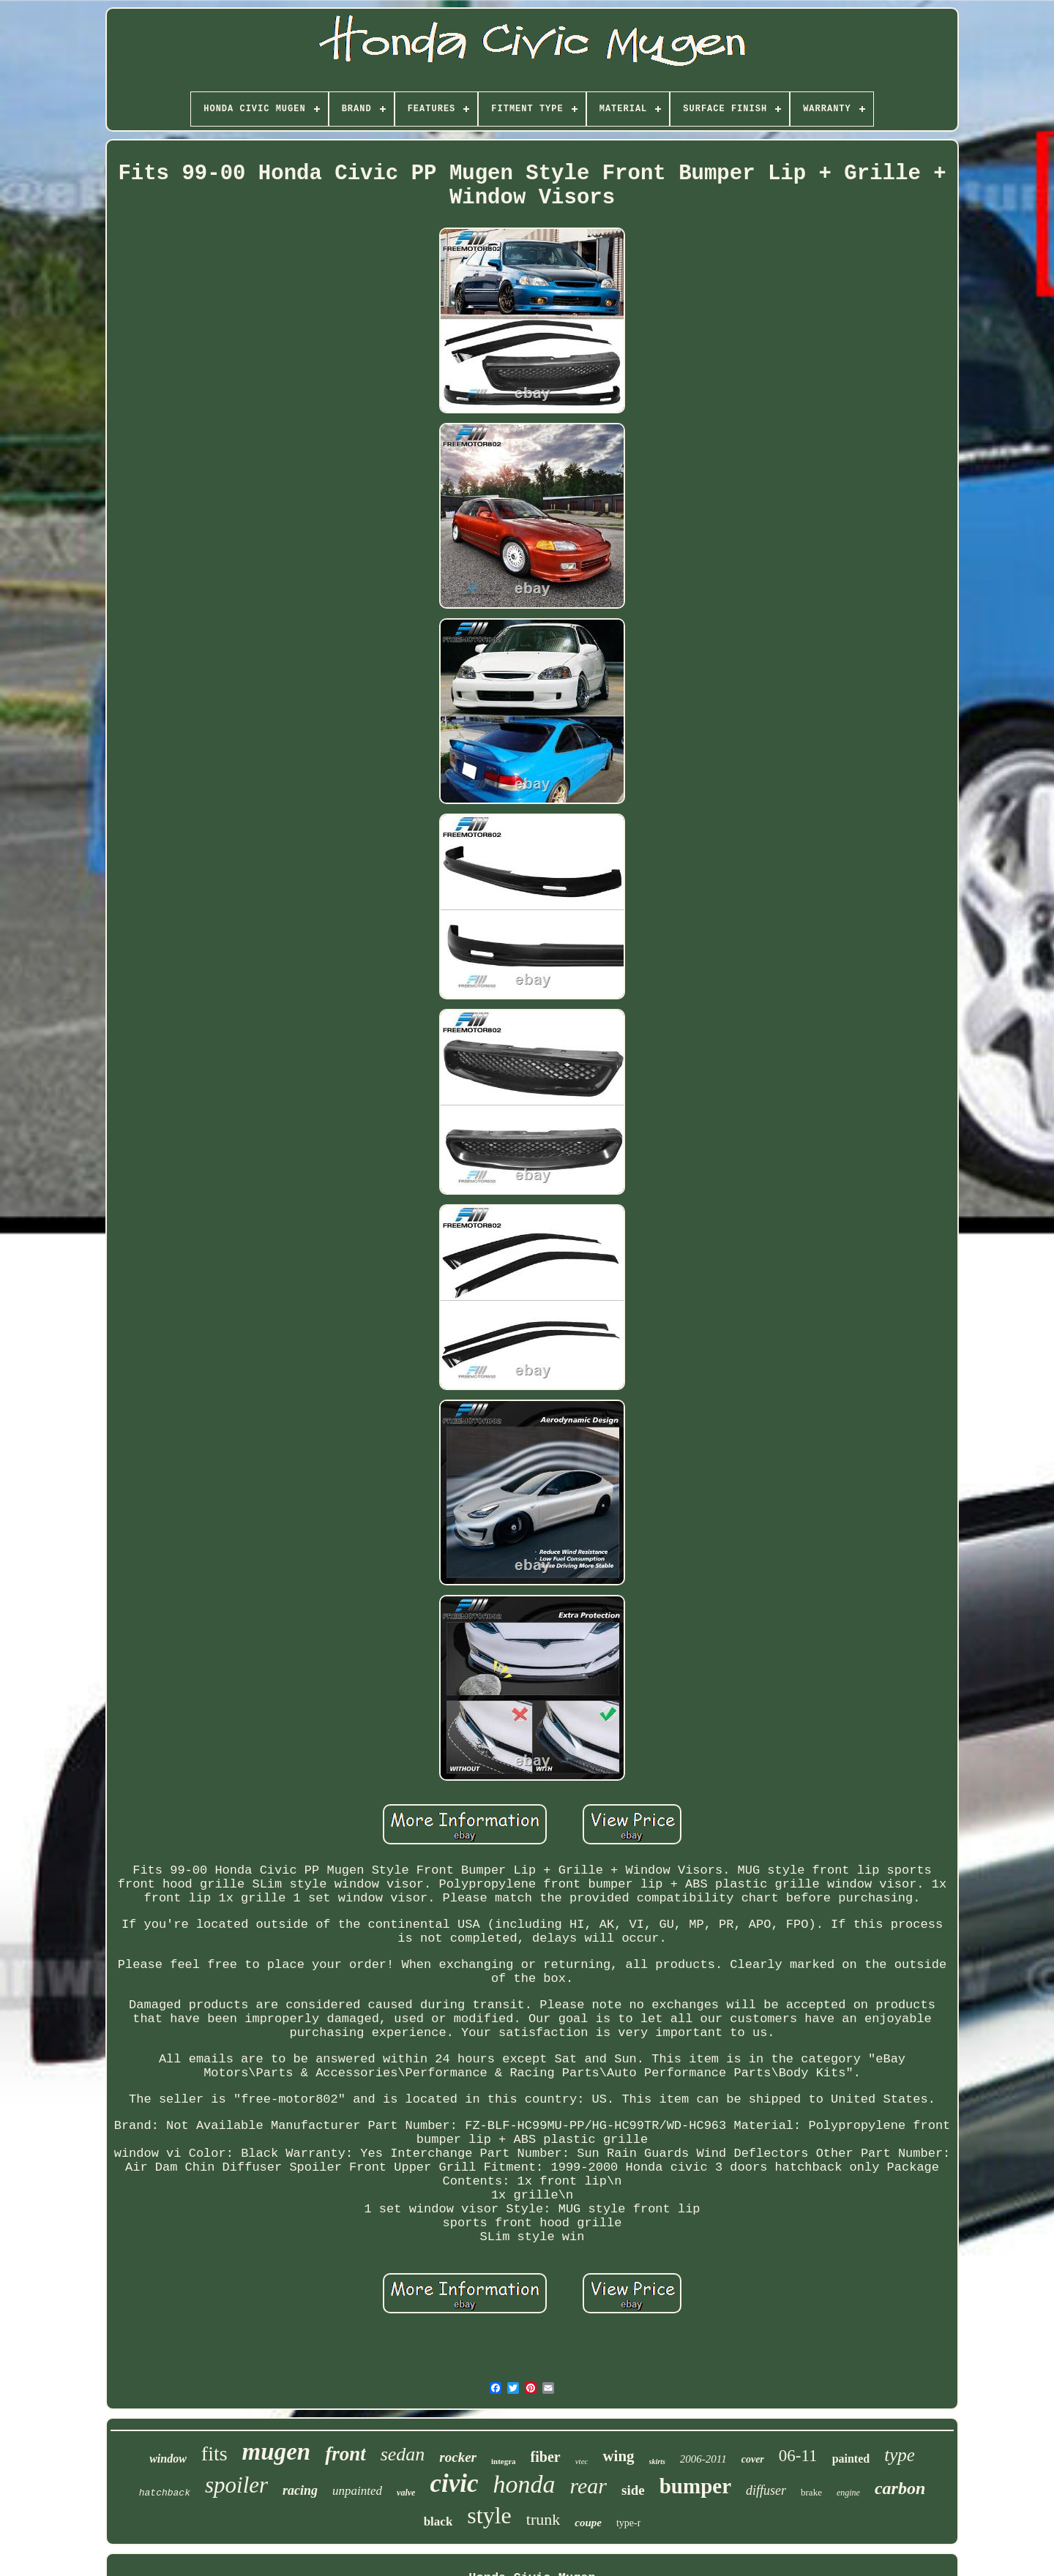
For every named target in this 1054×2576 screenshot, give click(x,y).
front (345, 2454)
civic (454, 2483)
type (899, 2455)
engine (848, 2492)
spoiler (236, 2485)
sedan (403, 2454)
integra (503, 2461)
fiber (546, 2457)
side (633, 2490)
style (489, 2515)
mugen (276, 2451)
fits (214, 2453)
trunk (543, 2519)
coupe (588, 2522)
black (438, 2521)
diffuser (766, 2490)
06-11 (798, 2456)
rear (588, 2486)
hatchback (164, 2492)
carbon (900, 2488)
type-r (628, 2522)
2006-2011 (703, 2459)
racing (300, 2490)
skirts (657, 2461)
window (168, 2458)
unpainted (357, 2491)
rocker (457, 2457)
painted (851, 2458)
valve (406, 2492)
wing (618, 2456)
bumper (695, 2486)
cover (752, 2459)
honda (524, 2484)
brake (811, 2492)
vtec (581, 2461)
